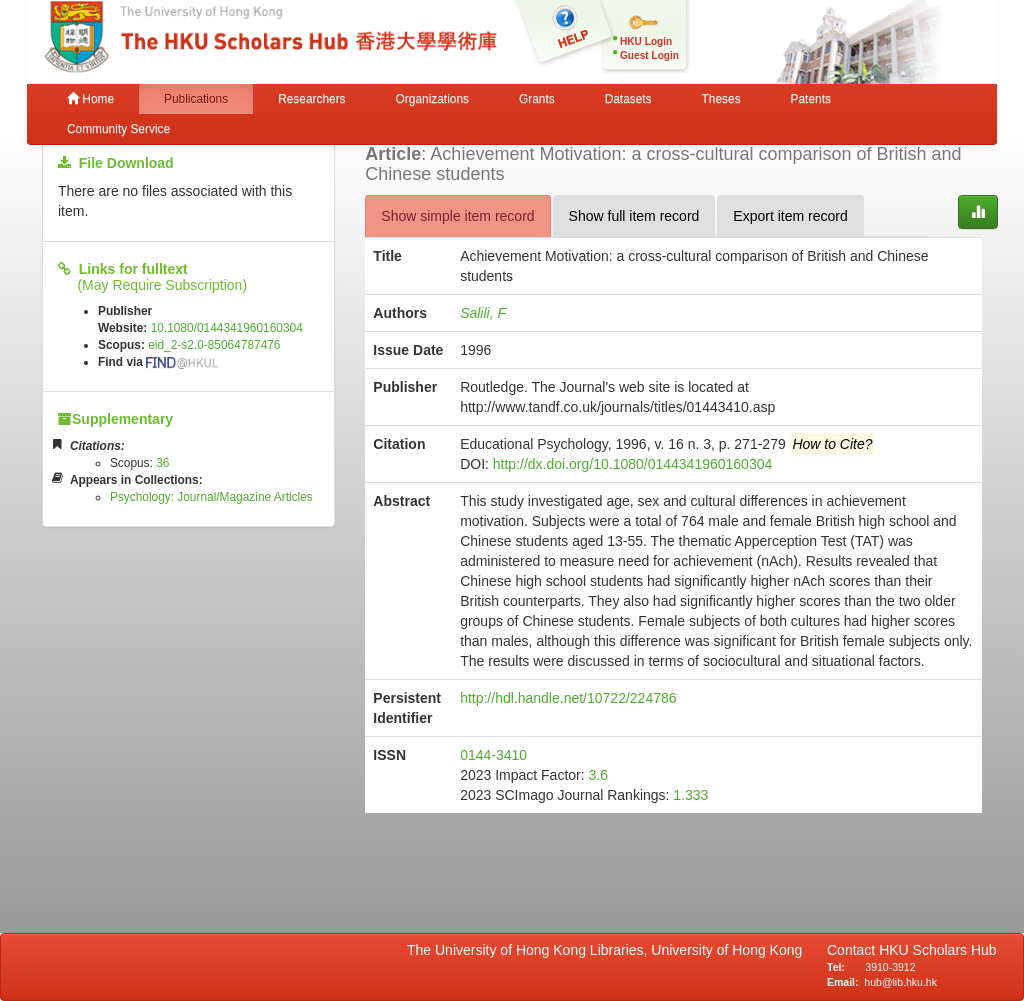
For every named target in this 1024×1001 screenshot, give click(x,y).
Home (90, 99)
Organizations (432, 99)
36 (162, 463)
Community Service (118, 129)
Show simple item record (457, 216)
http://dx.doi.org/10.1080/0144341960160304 (632, 464)
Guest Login (649, 55)
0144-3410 (493, 755)
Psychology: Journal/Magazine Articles (211, 497)
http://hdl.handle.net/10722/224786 (568, 698)
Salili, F (483, 313)
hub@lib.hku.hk (900, 982)
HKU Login (646, 41)
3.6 (598, 775)
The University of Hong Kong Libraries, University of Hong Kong (608, 950)
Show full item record (634, 216)
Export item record (790, 216)
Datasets (628, 99)
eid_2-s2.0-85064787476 (214, 345)
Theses (721, 99)
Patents (811, 99)
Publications (196, 99)
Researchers (311, 99)
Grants (537, 99)
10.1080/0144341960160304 (227, 328)
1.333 (690, 795)
